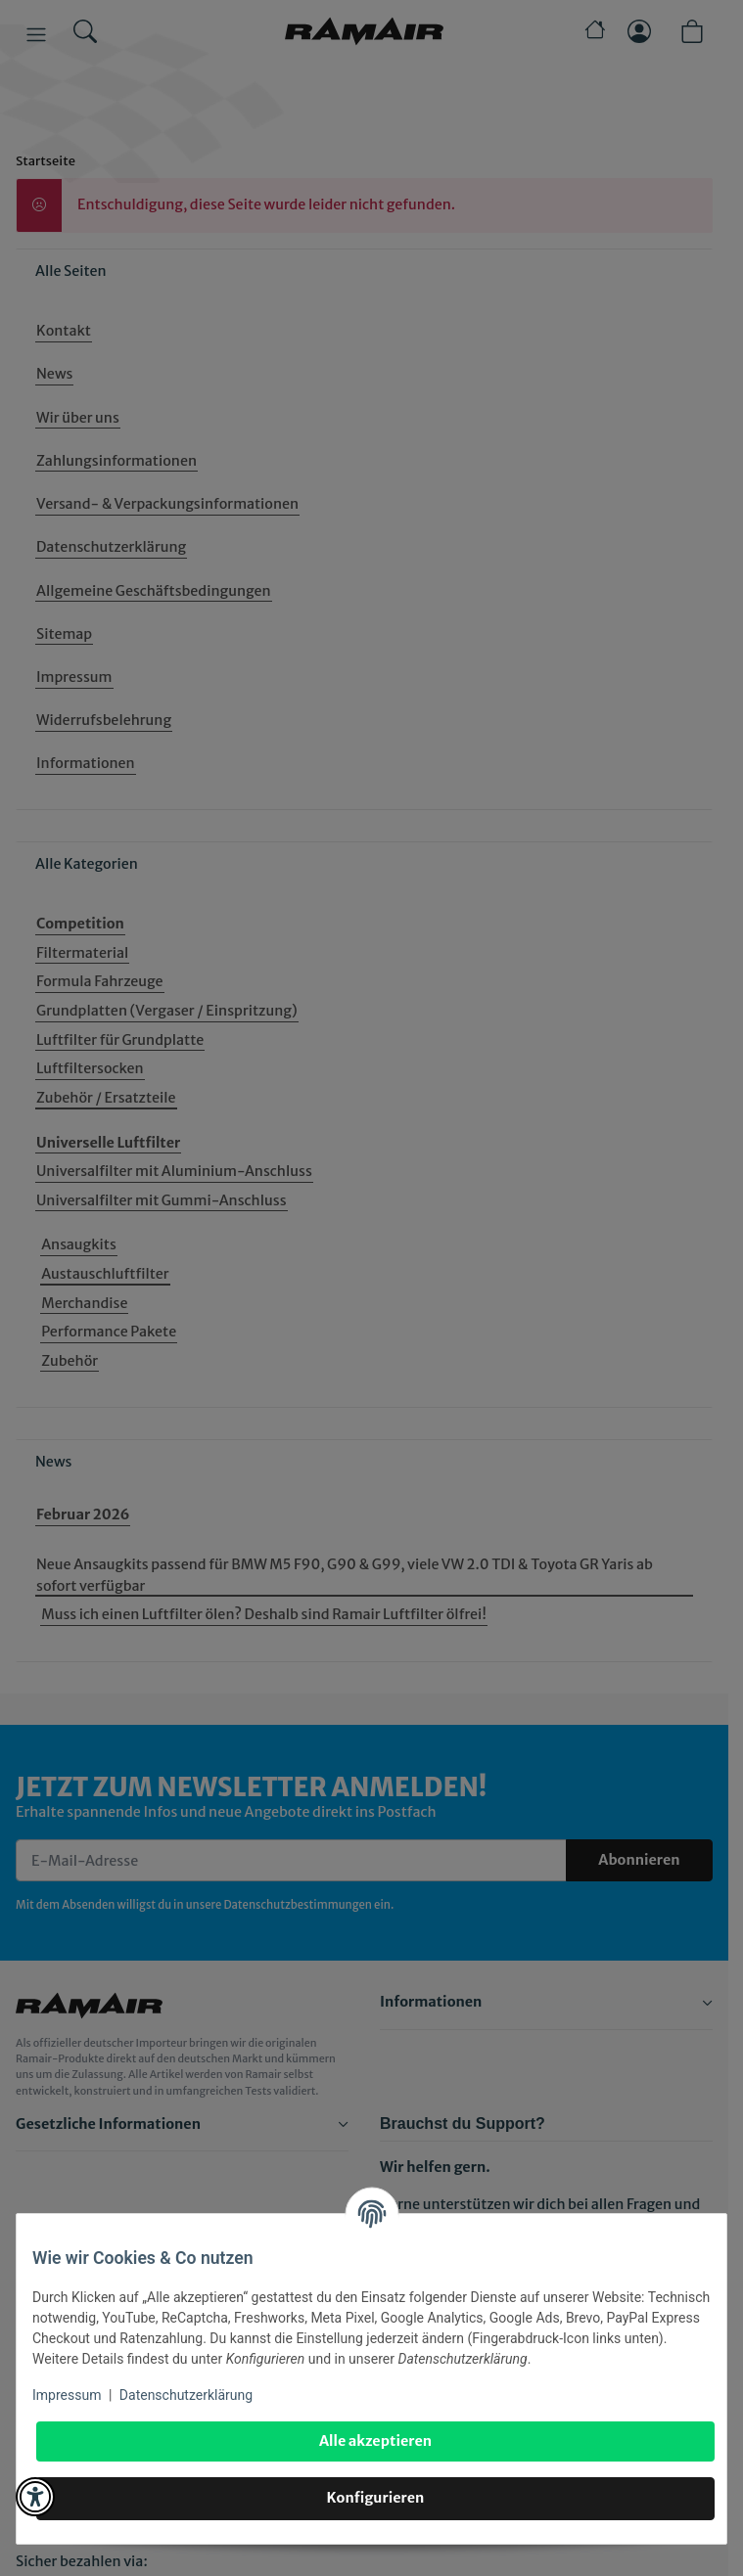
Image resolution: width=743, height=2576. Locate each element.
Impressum (66, 2395)
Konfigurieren (376, 2498)
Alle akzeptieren (375, 2441)
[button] (35, 2496)
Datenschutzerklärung (186, 2395)
